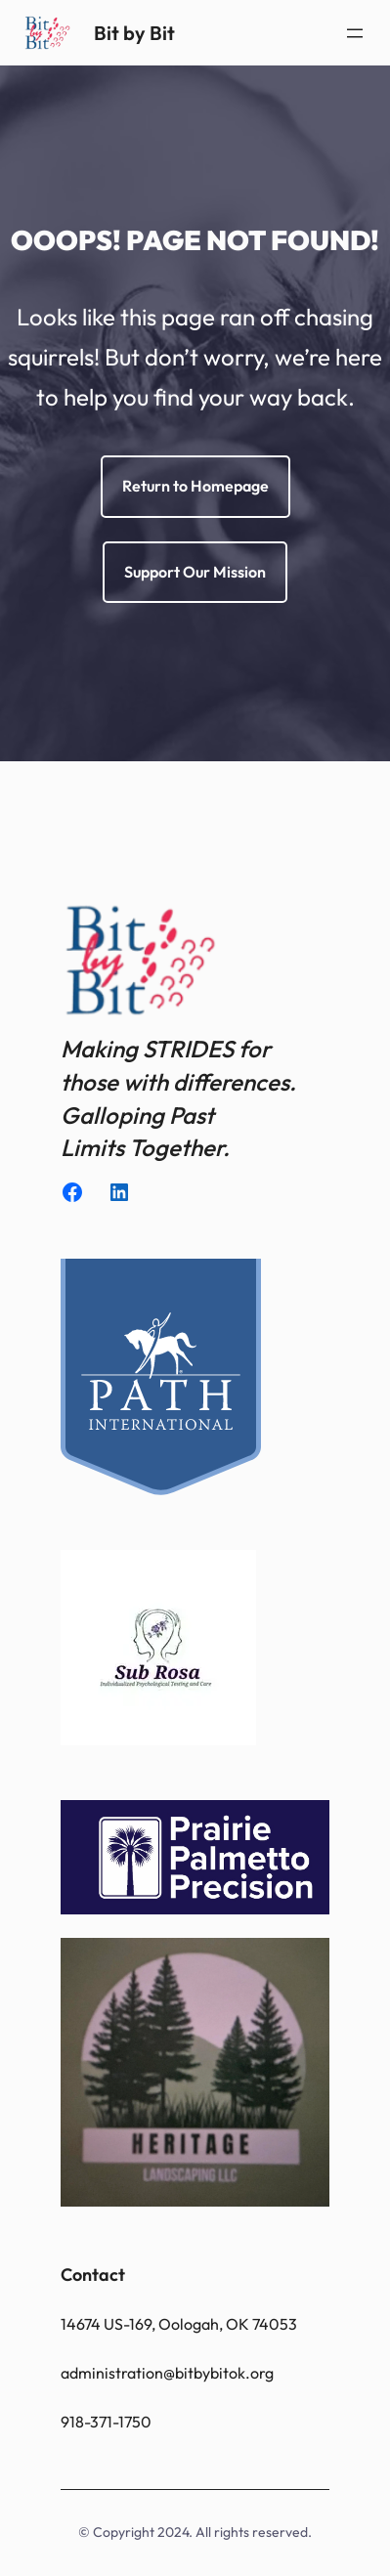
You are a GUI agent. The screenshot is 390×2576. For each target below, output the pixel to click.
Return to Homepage (195, 485)
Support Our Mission (195, 571)
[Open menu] (355, 33)
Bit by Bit (134, 33)
